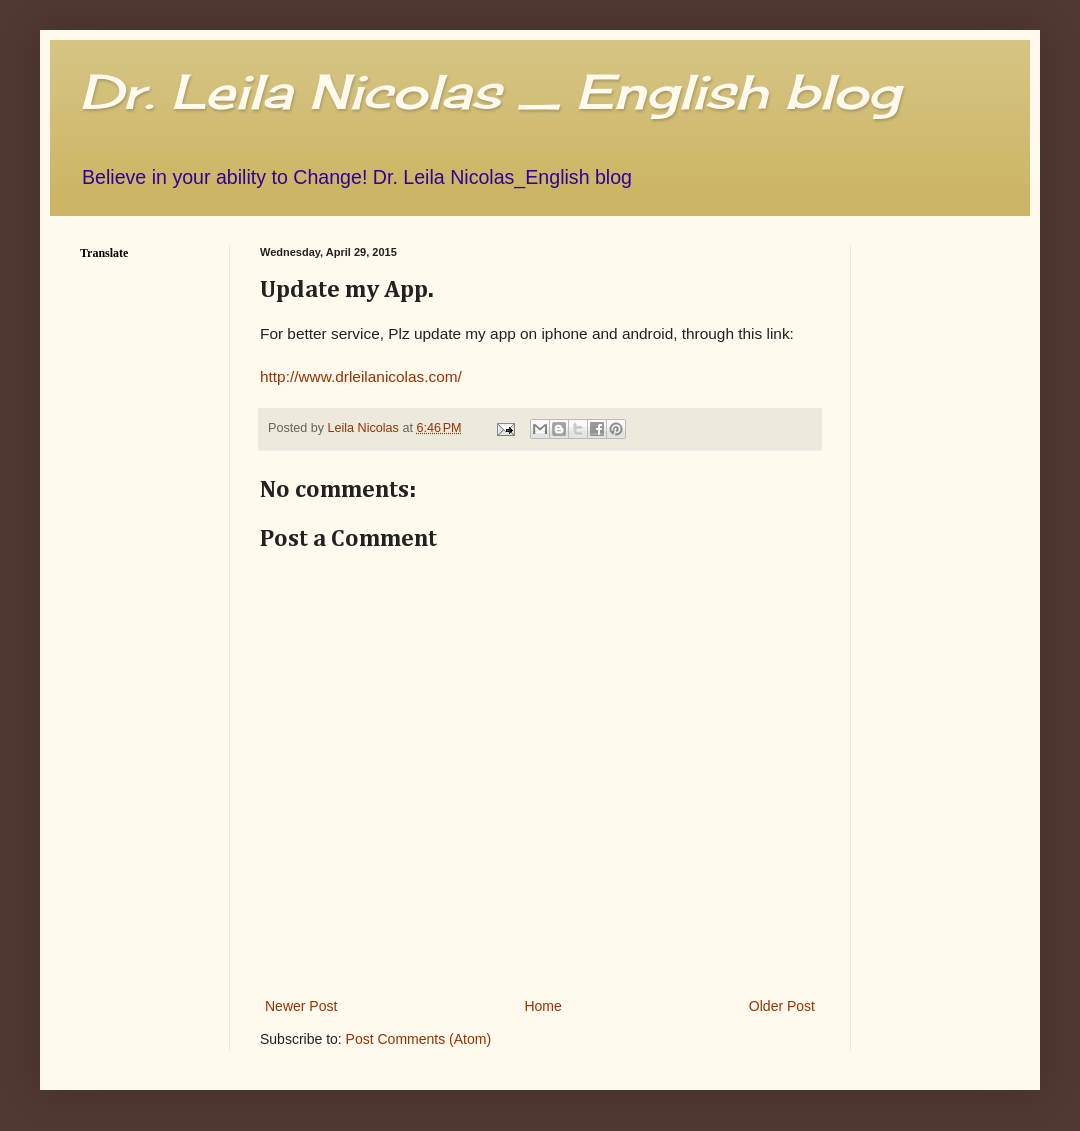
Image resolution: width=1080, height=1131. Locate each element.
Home (542, 1006)
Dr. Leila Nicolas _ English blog (490, 91)
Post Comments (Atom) (418, 1039)
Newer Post (301, 1006)
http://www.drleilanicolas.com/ (361, 376)
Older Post (782, 1006)
